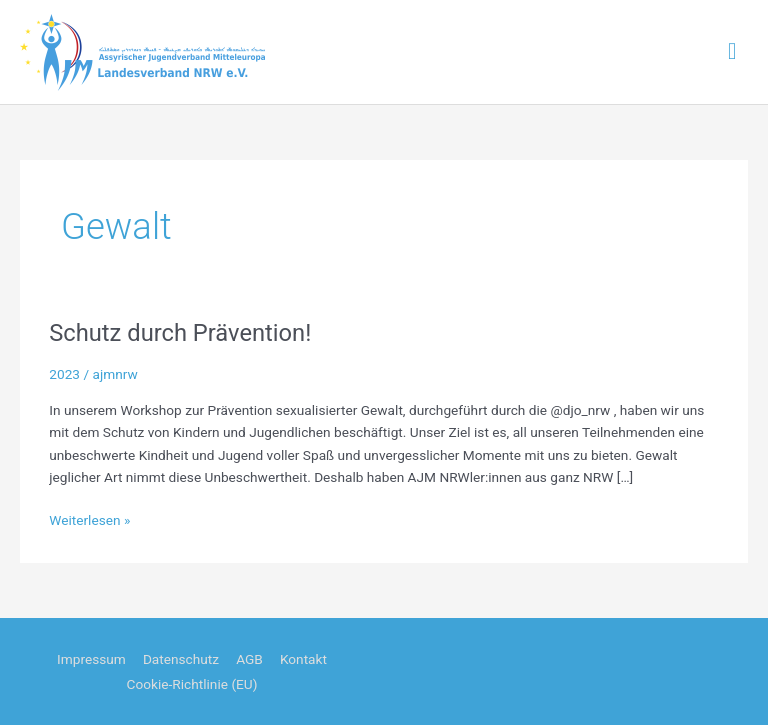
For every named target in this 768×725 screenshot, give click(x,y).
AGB (249, 659)
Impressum (91, 659)
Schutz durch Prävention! (180, 333)
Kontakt (303, 659)
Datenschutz (181, 659)
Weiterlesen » (89, 520)
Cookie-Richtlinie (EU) (192, 684)
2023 (64, 374)
